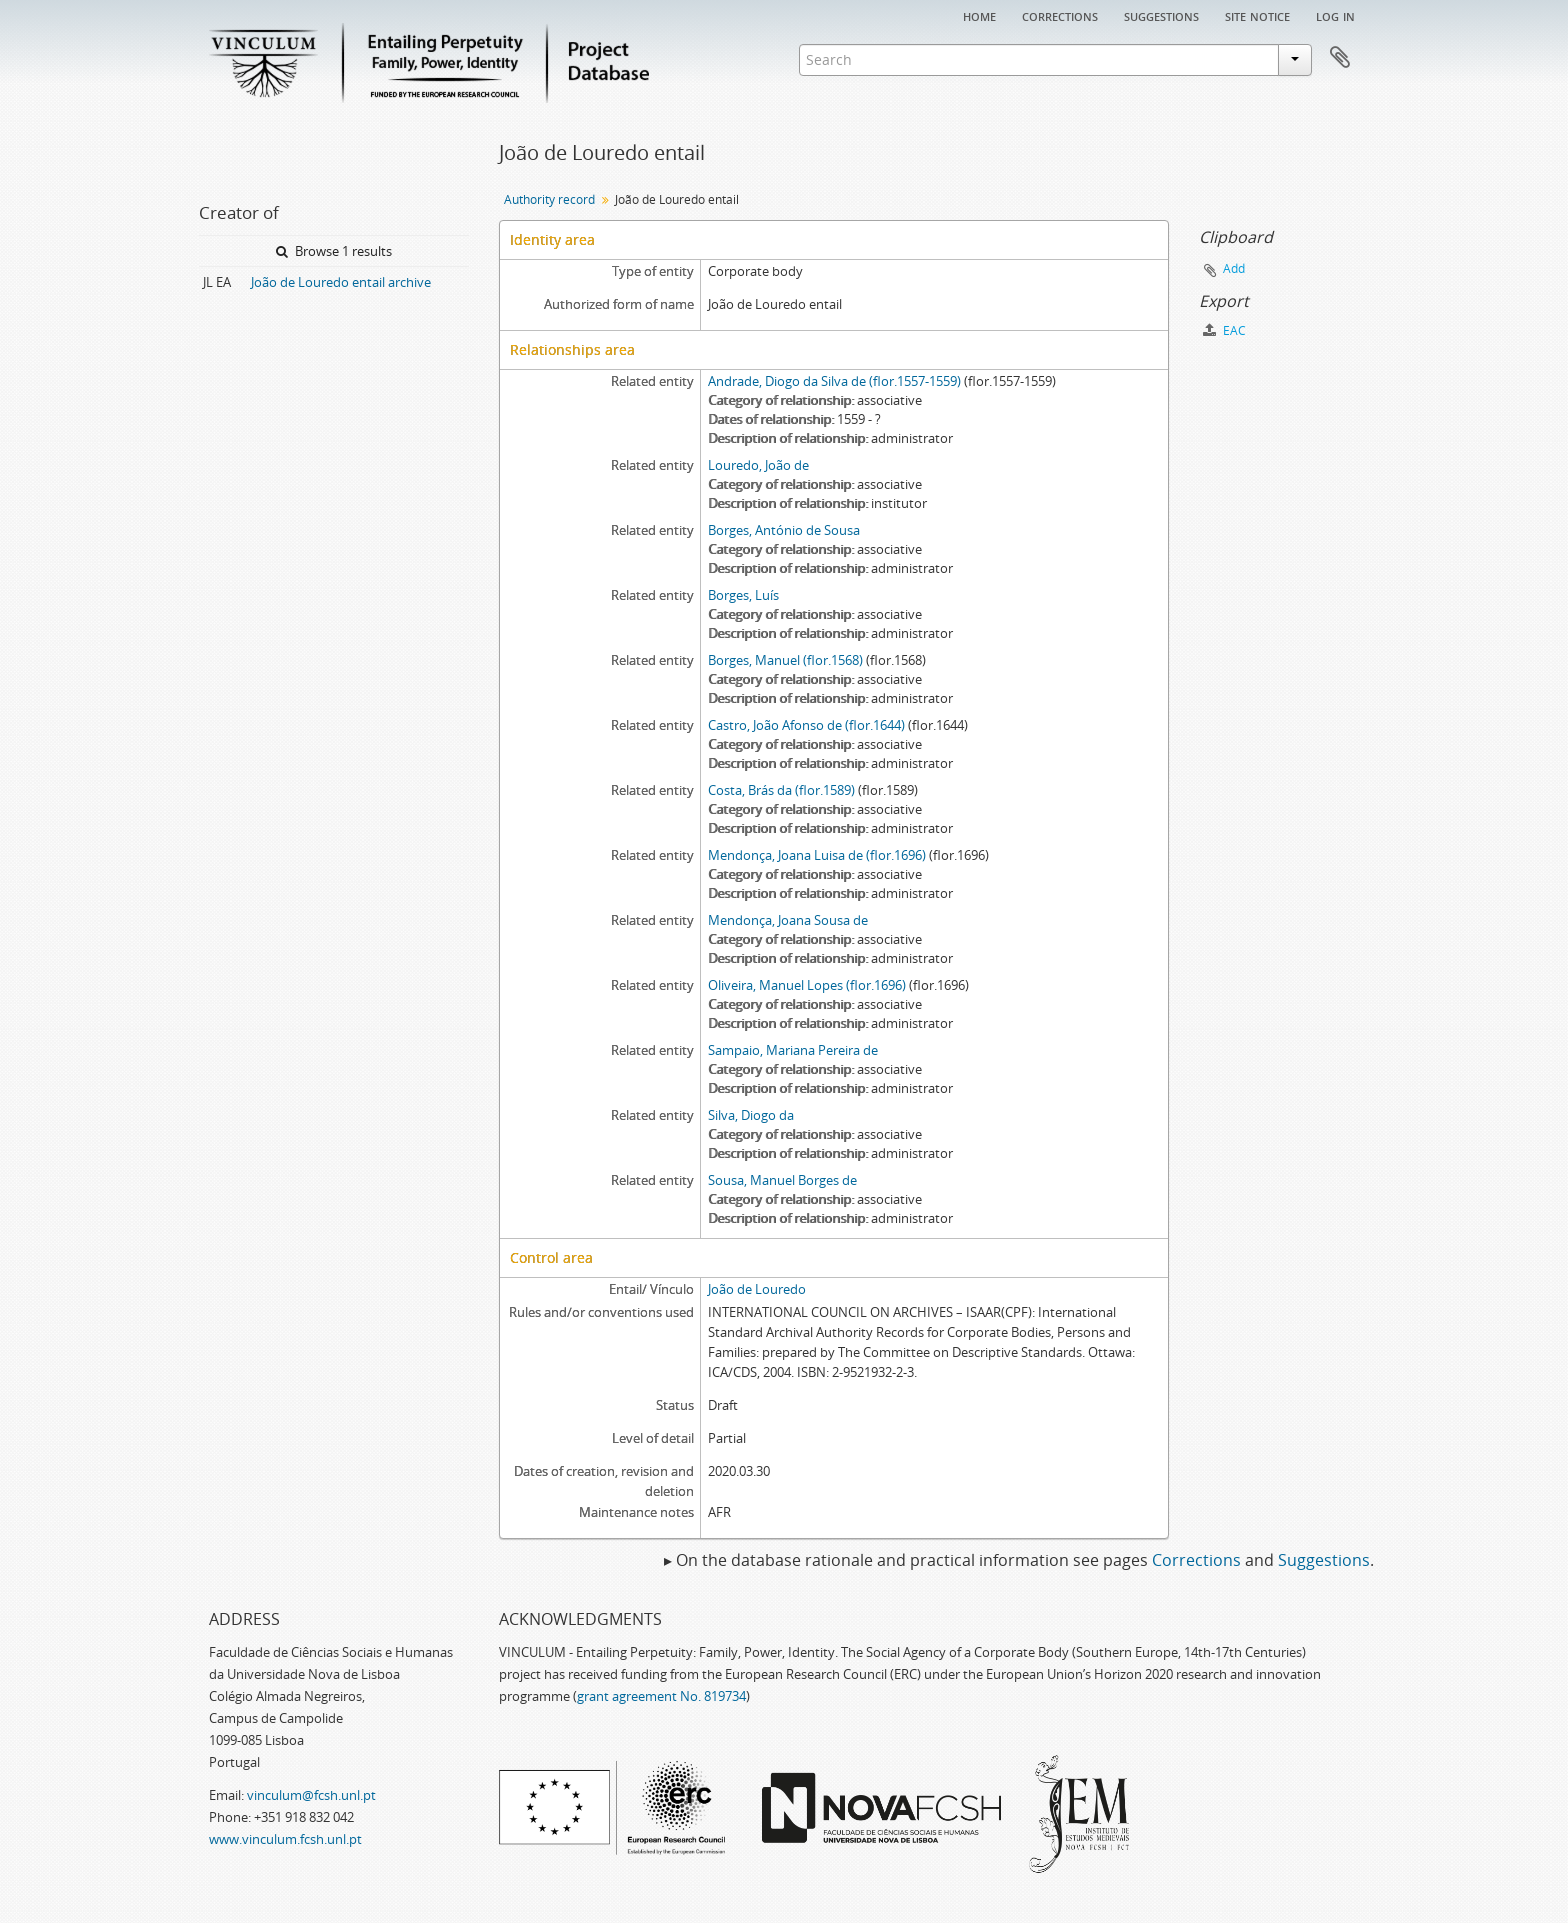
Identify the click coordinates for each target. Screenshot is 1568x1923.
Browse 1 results (334, 251)
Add (1234, 268)
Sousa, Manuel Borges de (782, 1180)
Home (979, 15)
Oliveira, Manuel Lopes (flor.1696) (807, 985)
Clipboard (1340, 58)
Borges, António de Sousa (784, 530)
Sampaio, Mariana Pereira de (793, 1050)
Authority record (549, 199)
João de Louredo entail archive (341, 282)
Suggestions (1161, 15)
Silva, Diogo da (751, 1115)
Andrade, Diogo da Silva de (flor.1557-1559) (834, 381)
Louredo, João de (758, 465)
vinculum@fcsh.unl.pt (311, 1795)
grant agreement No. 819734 (661, 1696)
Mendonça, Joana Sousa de (788, 920)
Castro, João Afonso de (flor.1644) (806, 725)
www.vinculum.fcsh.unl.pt (285, 1839)
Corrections (1060, 15)
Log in (1335, 15)
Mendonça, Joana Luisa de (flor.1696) (817, 855)
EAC (1224, 330)
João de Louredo (757, 1289)
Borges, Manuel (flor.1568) (785, 660)
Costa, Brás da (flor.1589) (781, 790)
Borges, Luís (743, 595)
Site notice (1257, 15)
